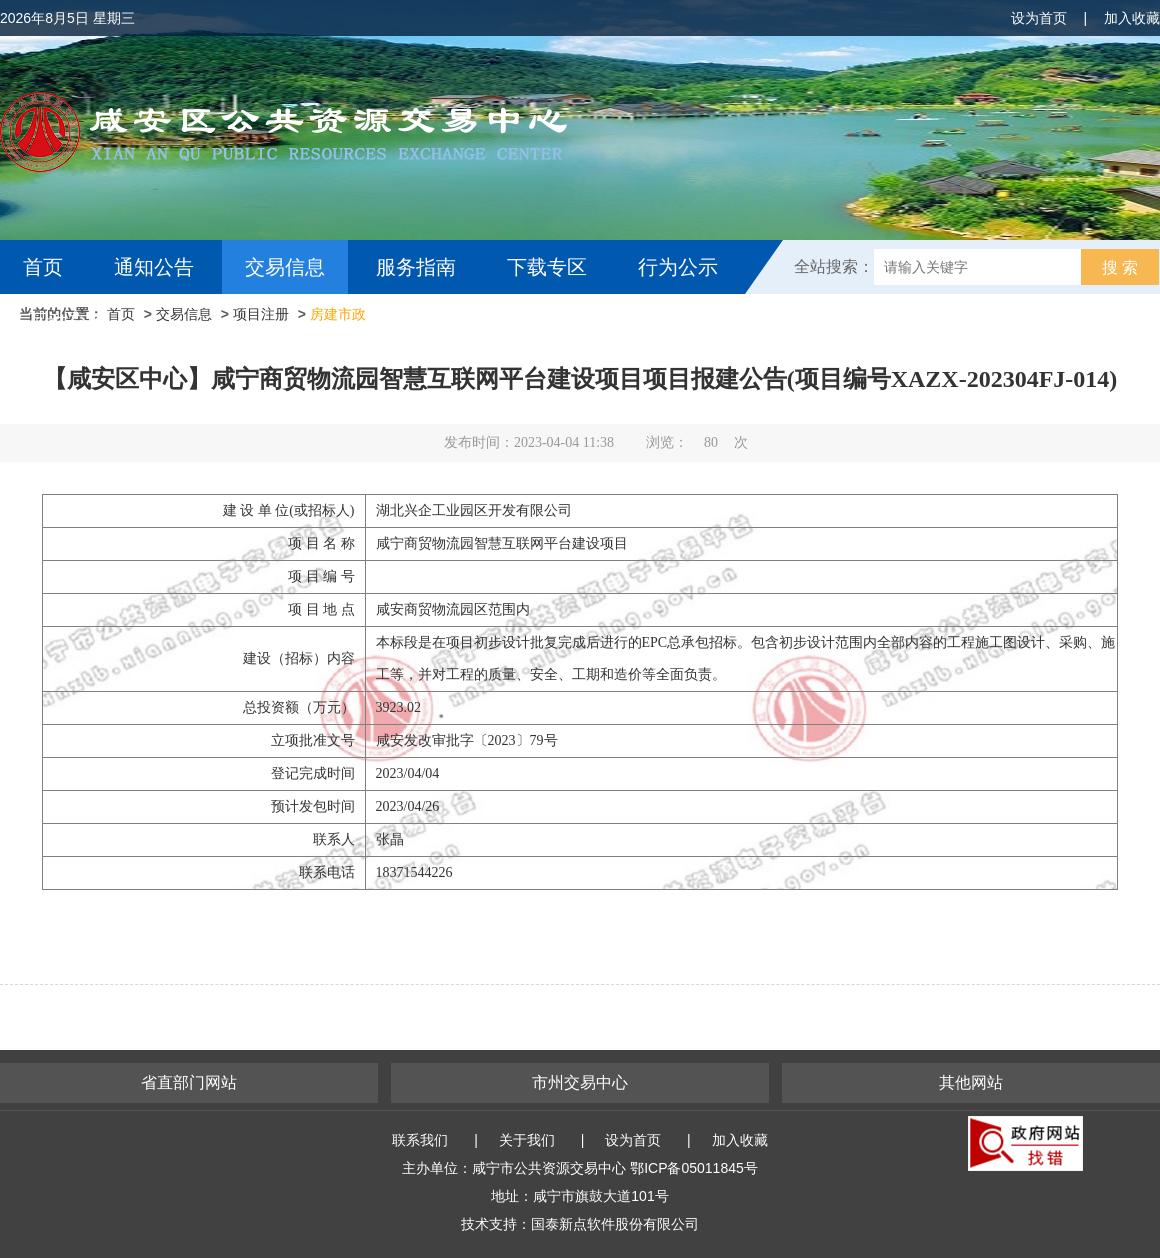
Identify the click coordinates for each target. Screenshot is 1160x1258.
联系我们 (420, 1140)
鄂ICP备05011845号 (694, 1168)
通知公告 (154, 267)
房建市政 (338, 314)
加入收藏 (1132, 18)
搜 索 (1120, 267)
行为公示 (678, 267)
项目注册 (261, 314)
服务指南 (416, 267)
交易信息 (285, 267)
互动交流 (68, 321)
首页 (43, 267)
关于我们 (527, 1140)
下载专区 (547, 267)
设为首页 (1039, 18)
